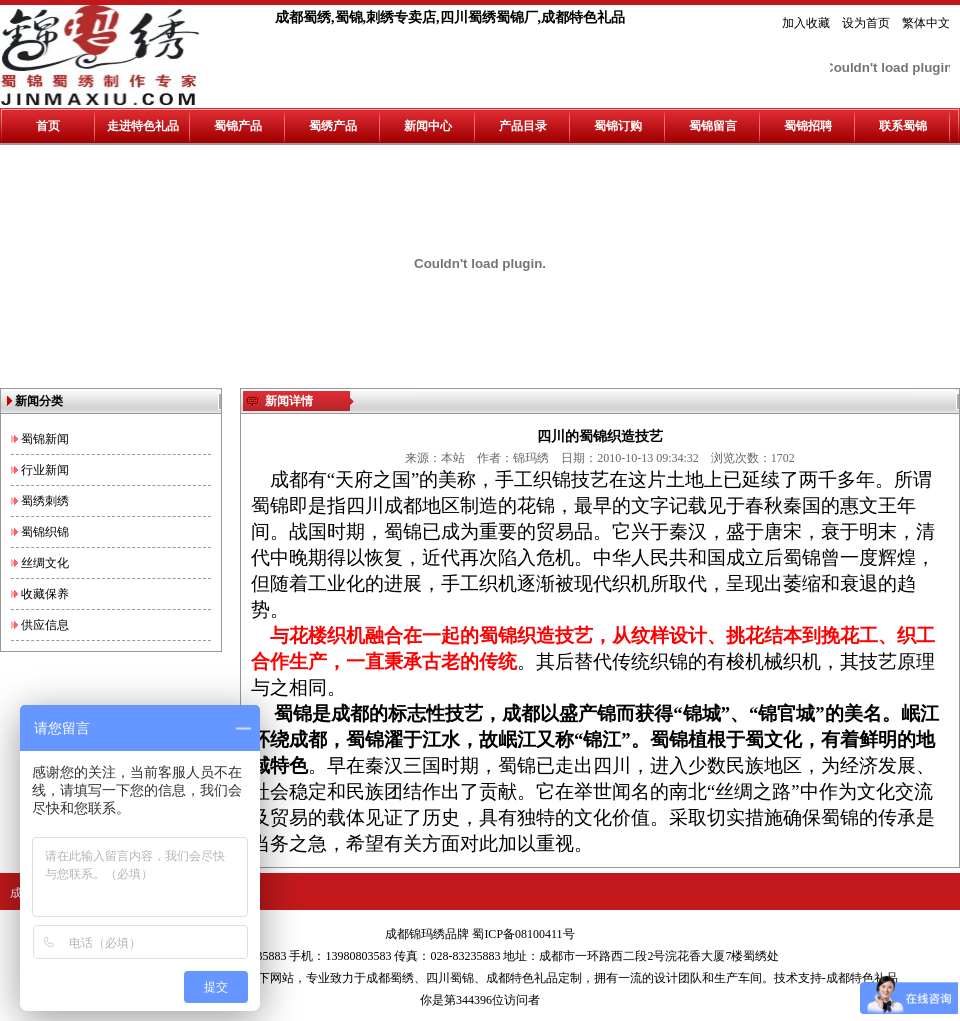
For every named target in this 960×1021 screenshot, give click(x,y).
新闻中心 (428, 126)
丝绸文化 (45, 563)
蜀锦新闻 (45, 439)
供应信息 (45, 625)
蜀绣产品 (333, 126)
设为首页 (866, 23)
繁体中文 (926, 23)
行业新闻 (45, 470)
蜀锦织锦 (45, 532)
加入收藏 (806, 23)
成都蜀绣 (390, 978)
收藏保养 (45, 594)
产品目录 (523, 126)
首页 (48, 126)
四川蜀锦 (450, 978)
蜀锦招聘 (808, 126)
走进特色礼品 (143, 126)
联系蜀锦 (903, 126)
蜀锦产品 (238, 126)
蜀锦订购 (618, 126)
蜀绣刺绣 (45, 501)
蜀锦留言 (713, 126)
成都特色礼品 (522, 978)
